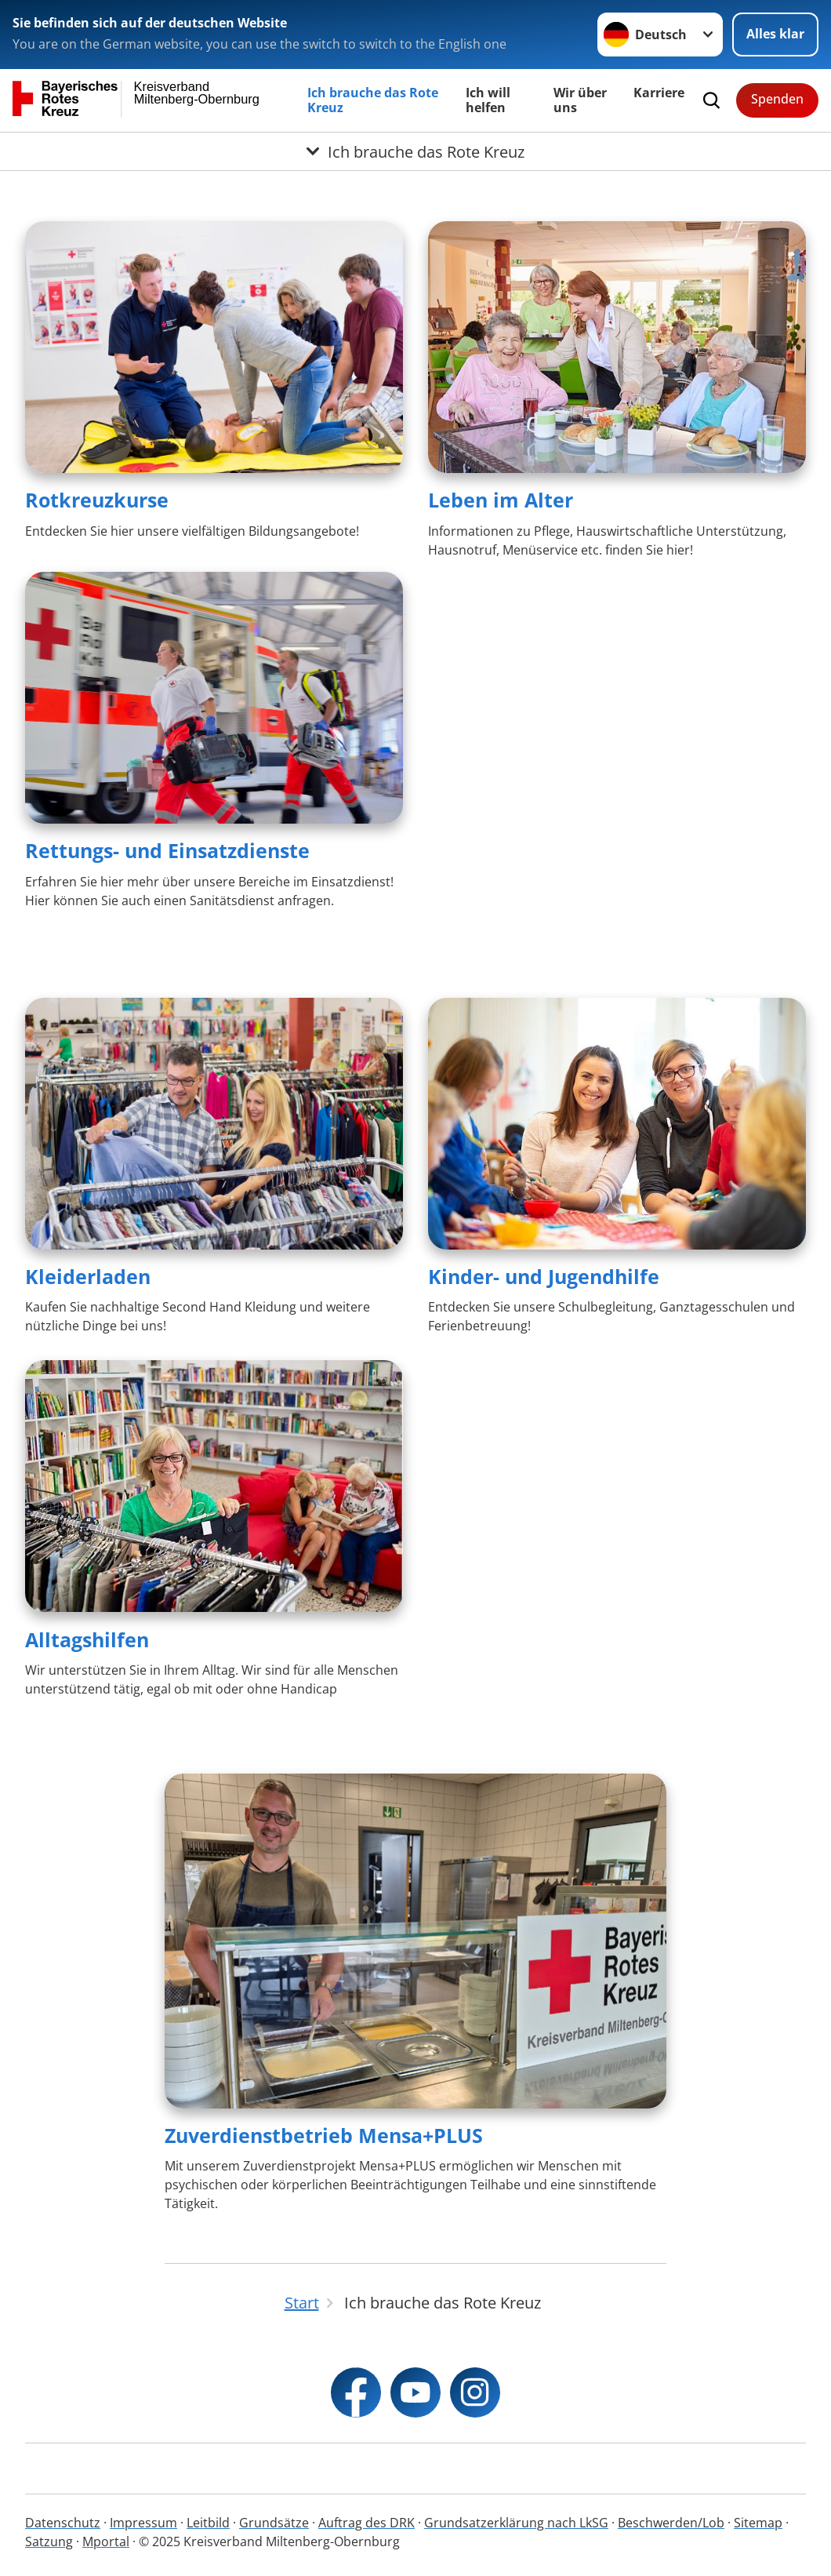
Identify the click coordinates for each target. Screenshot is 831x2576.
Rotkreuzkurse (97, 499)
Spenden (777, 98)
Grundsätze (274, 2522)
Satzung (49, 2541)
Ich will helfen (488, 100)
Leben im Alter (500, 499)
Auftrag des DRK (366, 2522)
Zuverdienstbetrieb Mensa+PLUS (324, 2135)
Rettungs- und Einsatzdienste (167, 850)
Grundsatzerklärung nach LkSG (516, 2522)
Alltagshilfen (87, 1639)
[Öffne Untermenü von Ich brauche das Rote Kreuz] (415, 151)
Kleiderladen (88, 1276)
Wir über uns (580, 100)
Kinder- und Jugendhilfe (543, 1276)
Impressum (143, 2522)
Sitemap (758, 2522)
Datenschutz (62, 2522)
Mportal (105, 2541)
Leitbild (208, 2522)
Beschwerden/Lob (671, 2522)
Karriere (658, 92)
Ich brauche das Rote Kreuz (372, 100)
